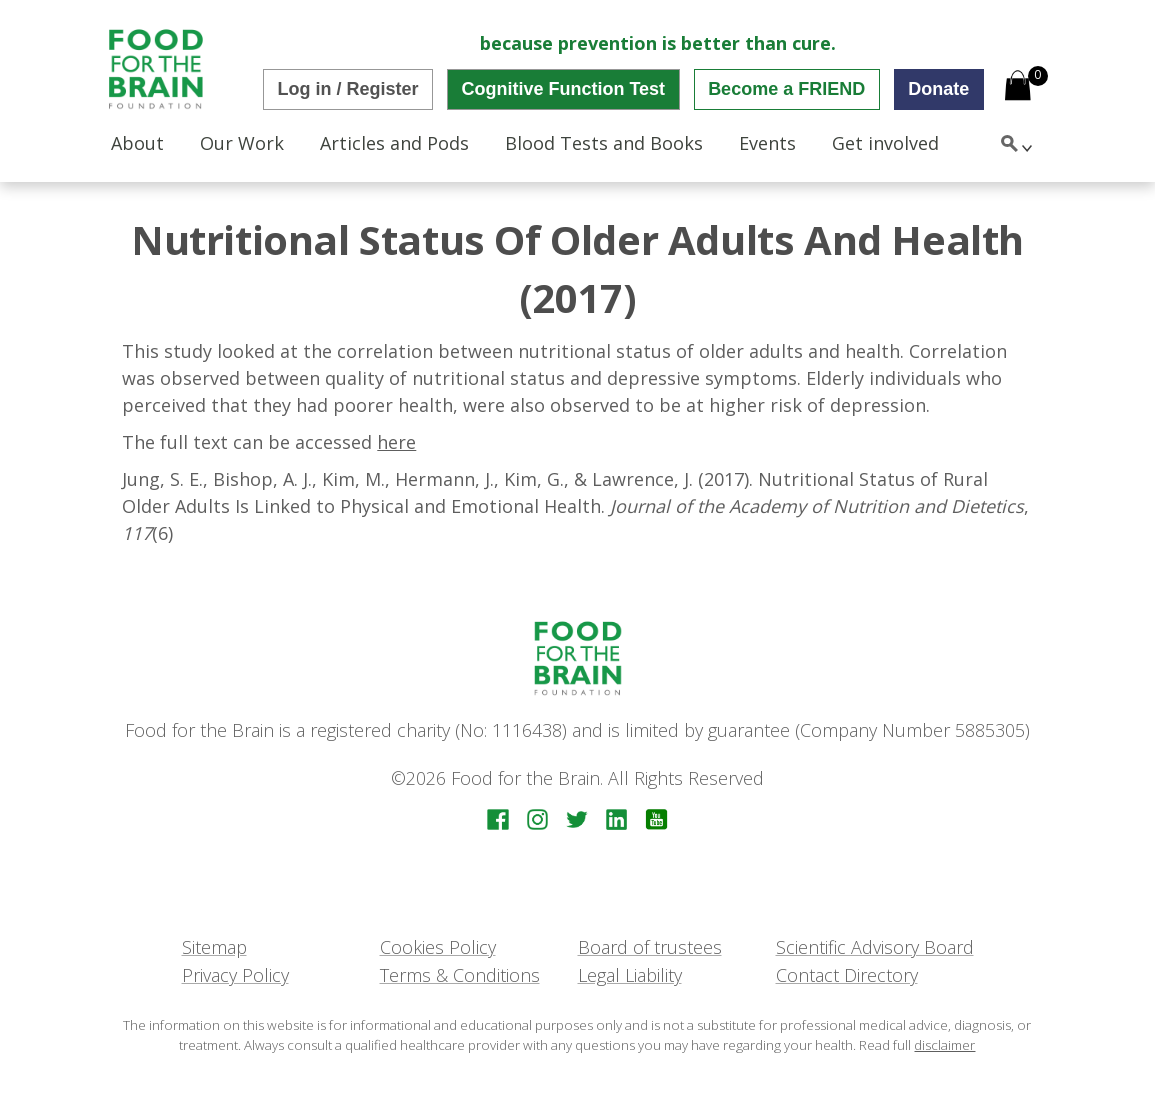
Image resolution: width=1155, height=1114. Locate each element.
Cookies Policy (438, 947)
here (396, 442)
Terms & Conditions (460, 975)
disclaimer (944, 1045)
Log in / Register (347, 89)
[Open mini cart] (1018, 87)
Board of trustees (650, 947)
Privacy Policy (235, 975)
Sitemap (214, 947)
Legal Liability (630, 975)
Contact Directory (847, 975)
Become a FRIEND (786, 89)
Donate (938, 89)
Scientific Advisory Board (875, 947)
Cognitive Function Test (563, 89)
